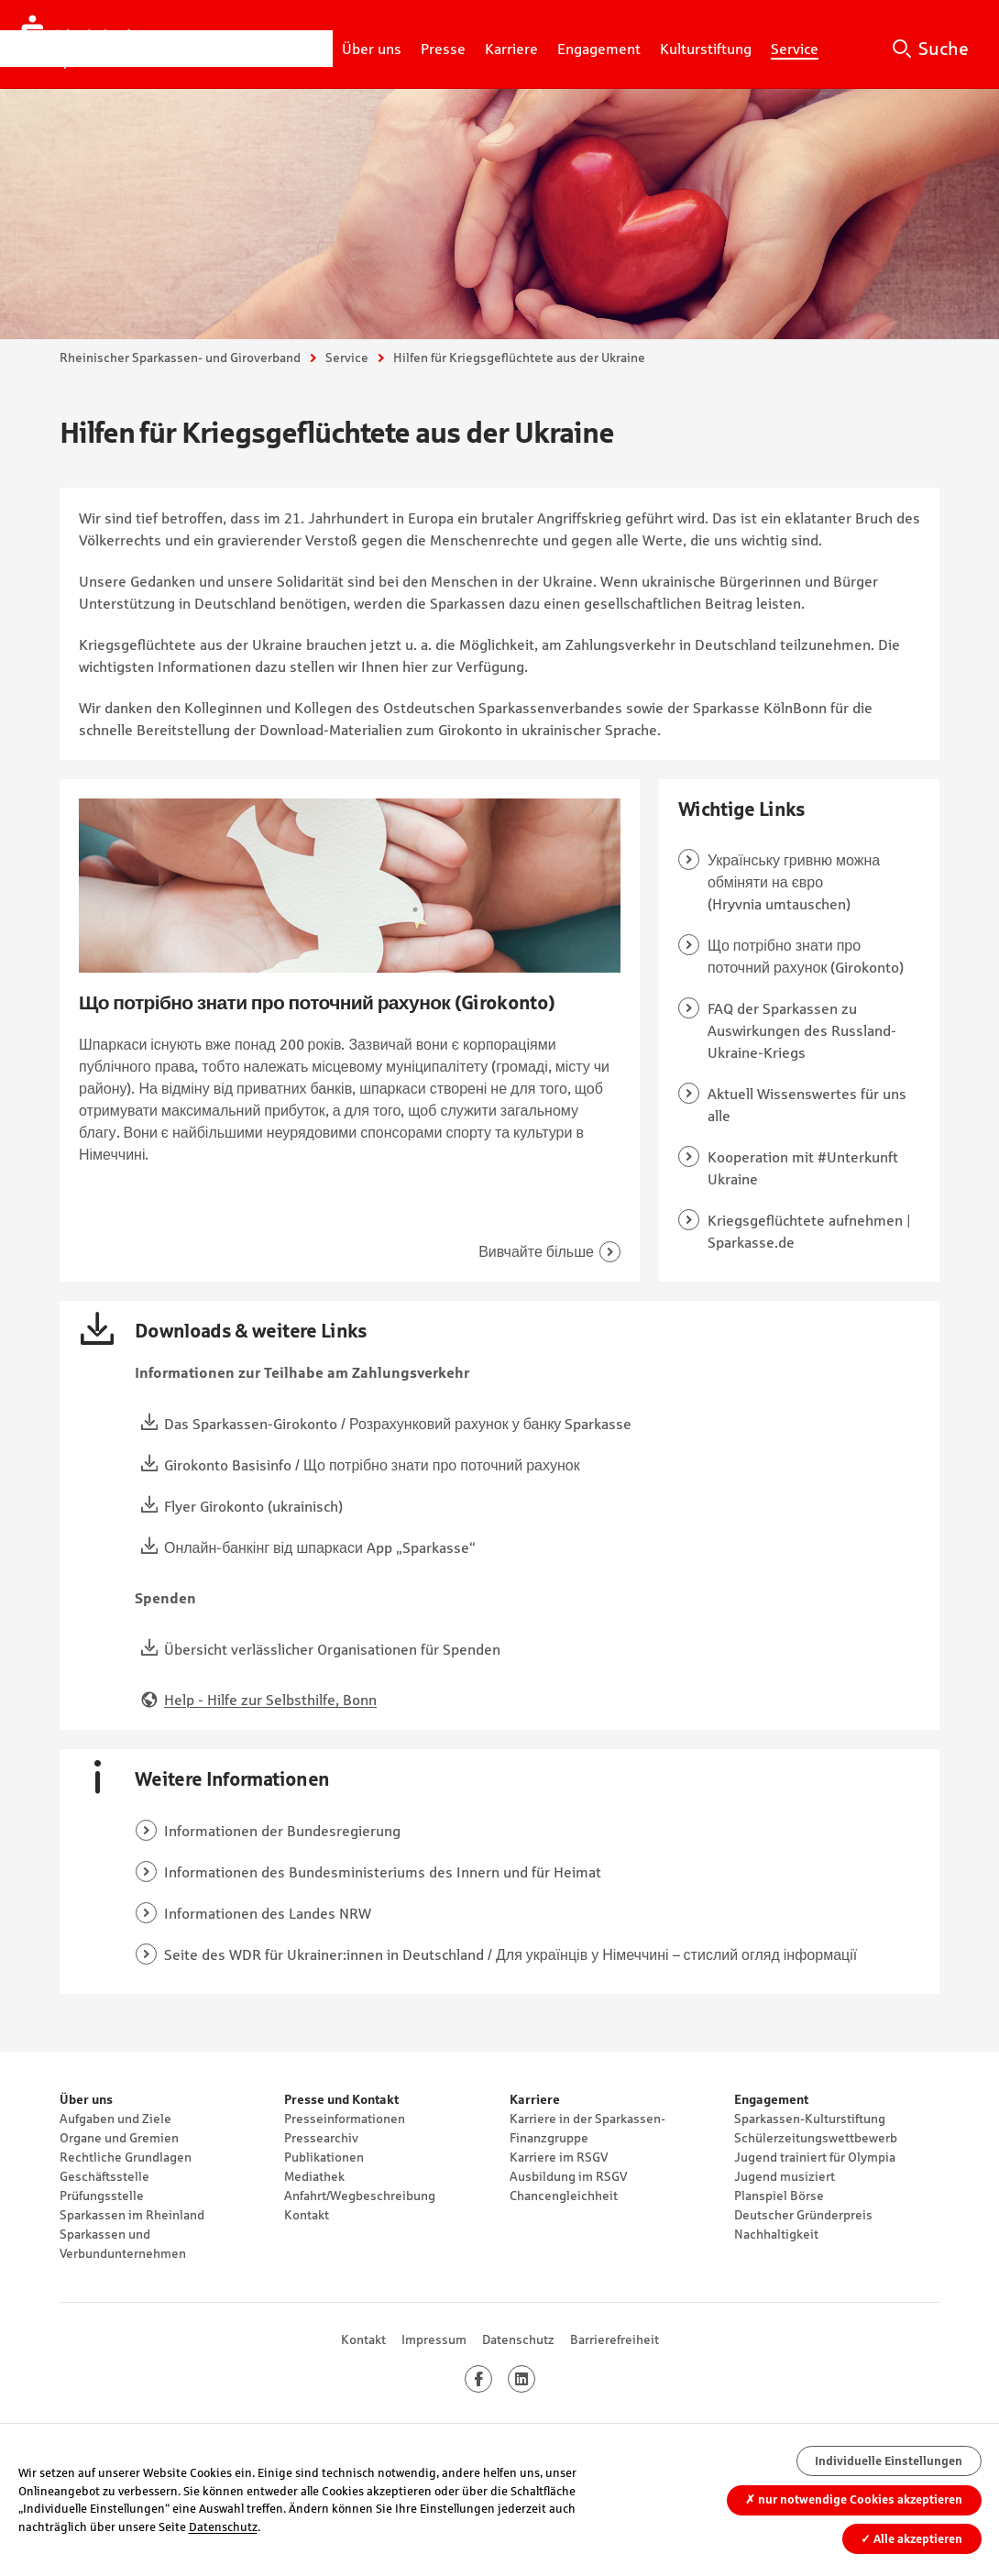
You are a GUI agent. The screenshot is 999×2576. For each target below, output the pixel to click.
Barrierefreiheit (614, 2339)
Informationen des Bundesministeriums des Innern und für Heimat (382, 1872)
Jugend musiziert (784, 2176)
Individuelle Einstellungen (888, 2461)
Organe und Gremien (119, 2137)
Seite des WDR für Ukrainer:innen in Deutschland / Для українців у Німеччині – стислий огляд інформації (510, 1954)
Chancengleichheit (564, 2195)
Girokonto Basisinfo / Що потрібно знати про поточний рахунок (372, 1465)
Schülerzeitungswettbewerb (815, 2137)
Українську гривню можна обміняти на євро (794, 871)
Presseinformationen (344, 2118)
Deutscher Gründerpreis (803, 2214)
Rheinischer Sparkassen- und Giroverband (180, 357)
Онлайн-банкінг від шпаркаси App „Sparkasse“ (320, 1547)
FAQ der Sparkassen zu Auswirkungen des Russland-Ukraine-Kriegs (802, 1030)
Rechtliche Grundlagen (126, 2157)
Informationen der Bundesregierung (282, 1830)
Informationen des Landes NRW (267, 1913)
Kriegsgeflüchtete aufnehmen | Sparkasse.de (809, 1231)
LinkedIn (534, 2379)
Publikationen (324, 2157)
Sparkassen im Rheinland (132, 2214)
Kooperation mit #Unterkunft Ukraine (803, 1168)
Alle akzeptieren (911, 2539)
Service (346, 357)
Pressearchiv (321, 2137)
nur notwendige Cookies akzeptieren (853, 2499)
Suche (943, 49)
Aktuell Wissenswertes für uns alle (807, 1104)
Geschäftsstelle (104, 2176)
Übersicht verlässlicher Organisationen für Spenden (332, 1649)
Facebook (491, 2379)
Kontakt (306, 2214)
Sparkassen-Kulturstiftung (809, 2118)
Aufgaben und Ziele (115, 2118)
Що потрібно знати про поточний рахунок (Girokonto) (806, 956)
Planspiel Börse (779, 2195)
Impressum (434, 2339)
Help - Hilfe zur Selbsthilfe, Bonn (270, 1699)
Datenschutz (518, 2339)
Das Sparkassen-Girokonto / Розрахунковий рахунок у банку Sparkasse (397, 1423)
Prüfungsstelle (102, 2195)
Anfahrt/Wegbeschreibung (359, 2195)
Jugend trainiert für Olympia (814, 2157)
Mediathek (314, 2176)
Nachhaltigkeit (776, 2234)
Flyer (180, 1506)
